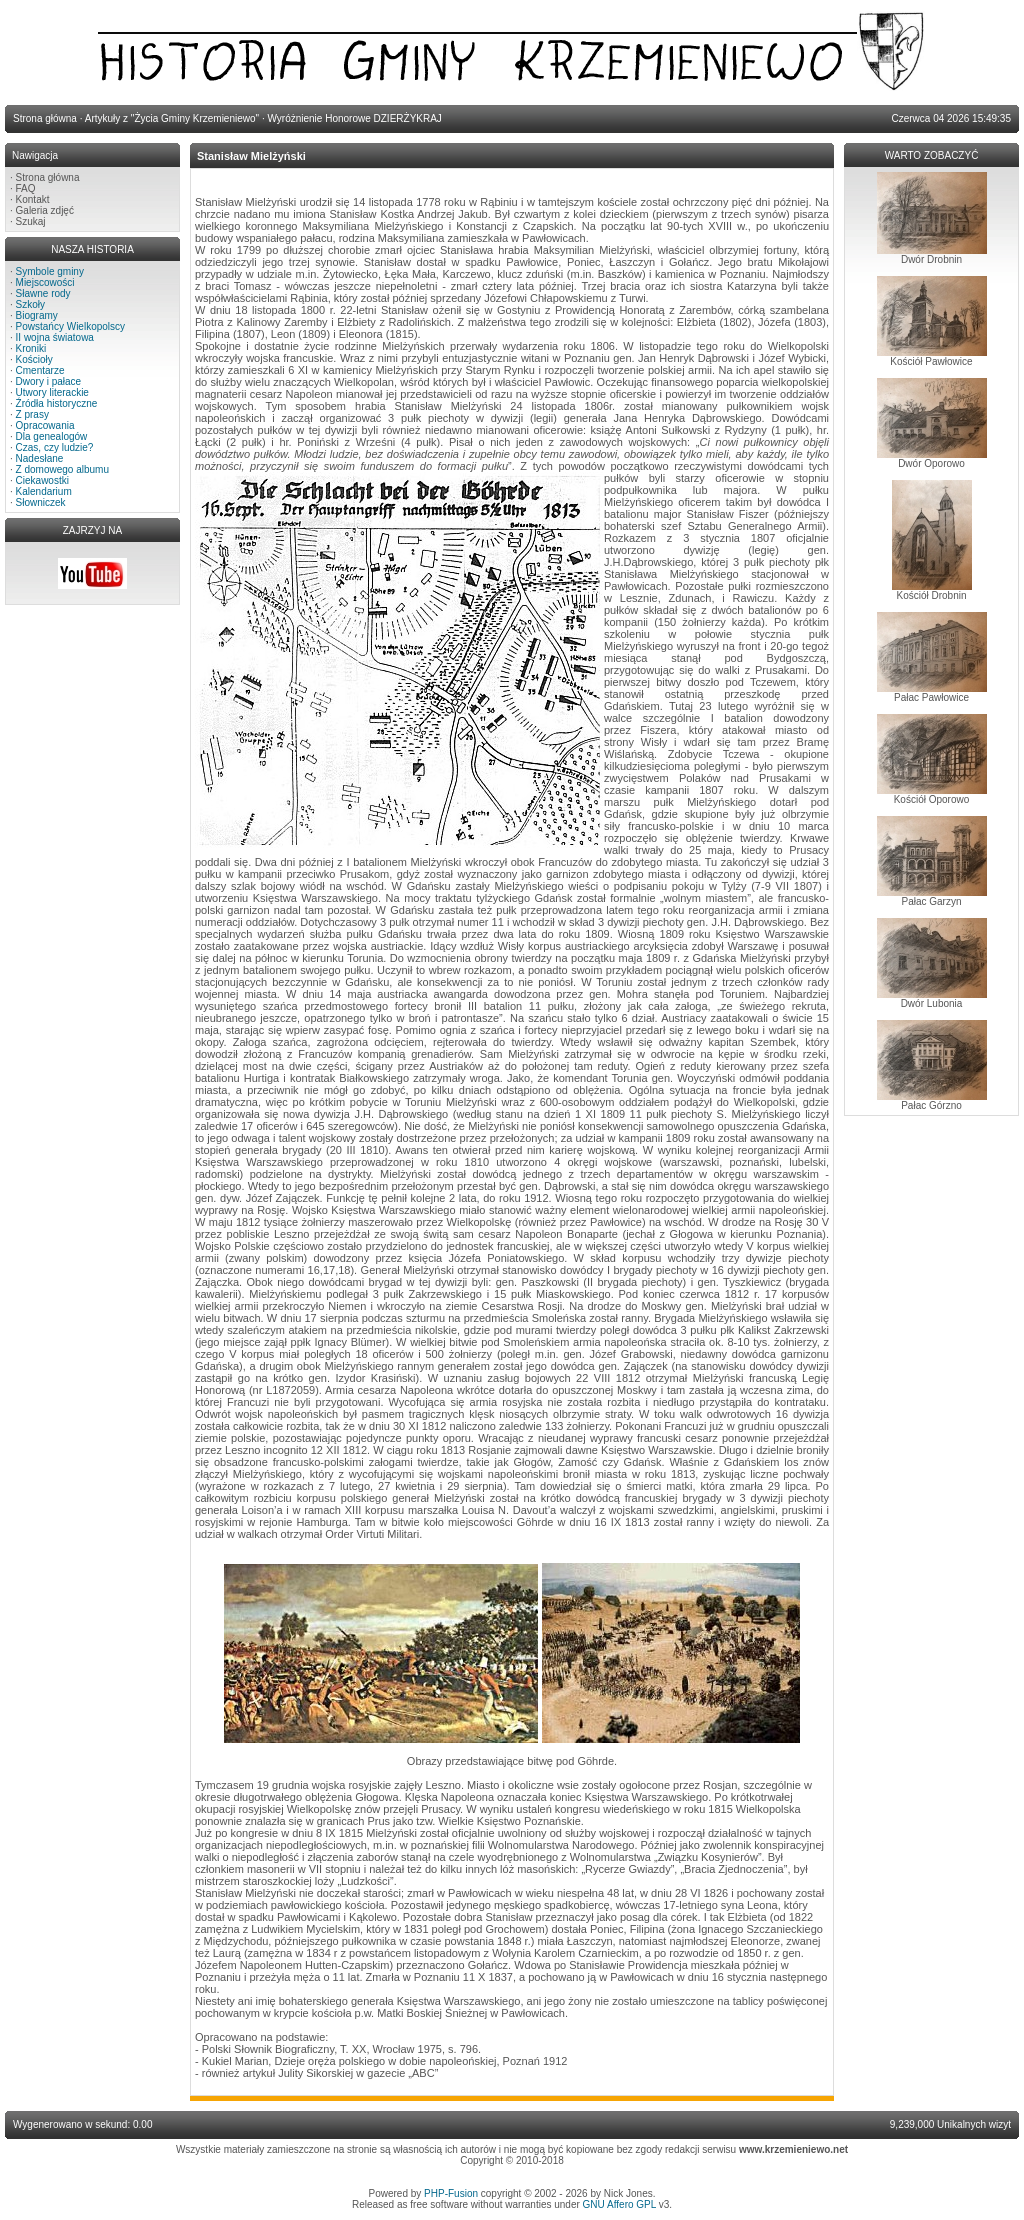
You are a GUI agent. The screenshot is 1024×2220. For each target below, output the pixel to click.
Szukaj (31, 221)
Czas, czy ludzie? (55, 447)
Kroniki (31, 348)
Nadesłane (40, 458)
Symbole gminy (50, 271)
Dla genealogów (52, 436)
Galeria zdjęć (45, 210)
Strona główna (48, 177)
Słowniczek (41, 502)
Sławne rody (43, 293)
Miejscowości (45, 282)
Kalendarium (44, 491)
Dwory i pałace (49, 381)
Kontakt (33, 199)
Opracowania (45, 425)
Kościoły (34, 359)
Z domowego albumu (62, 469)
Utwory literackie (52, 392)
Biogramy (37, 315)
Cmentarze (40, 370)
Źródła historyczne (57, 403)
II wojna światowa (55, 337)
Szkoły (30, 304)
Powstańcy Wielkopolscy (70, 326)
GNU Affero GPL (619, 2204)
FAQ (26, 188)
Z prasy (32, 414)
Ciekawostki (42, 480)
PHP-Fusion (451, 2193)
